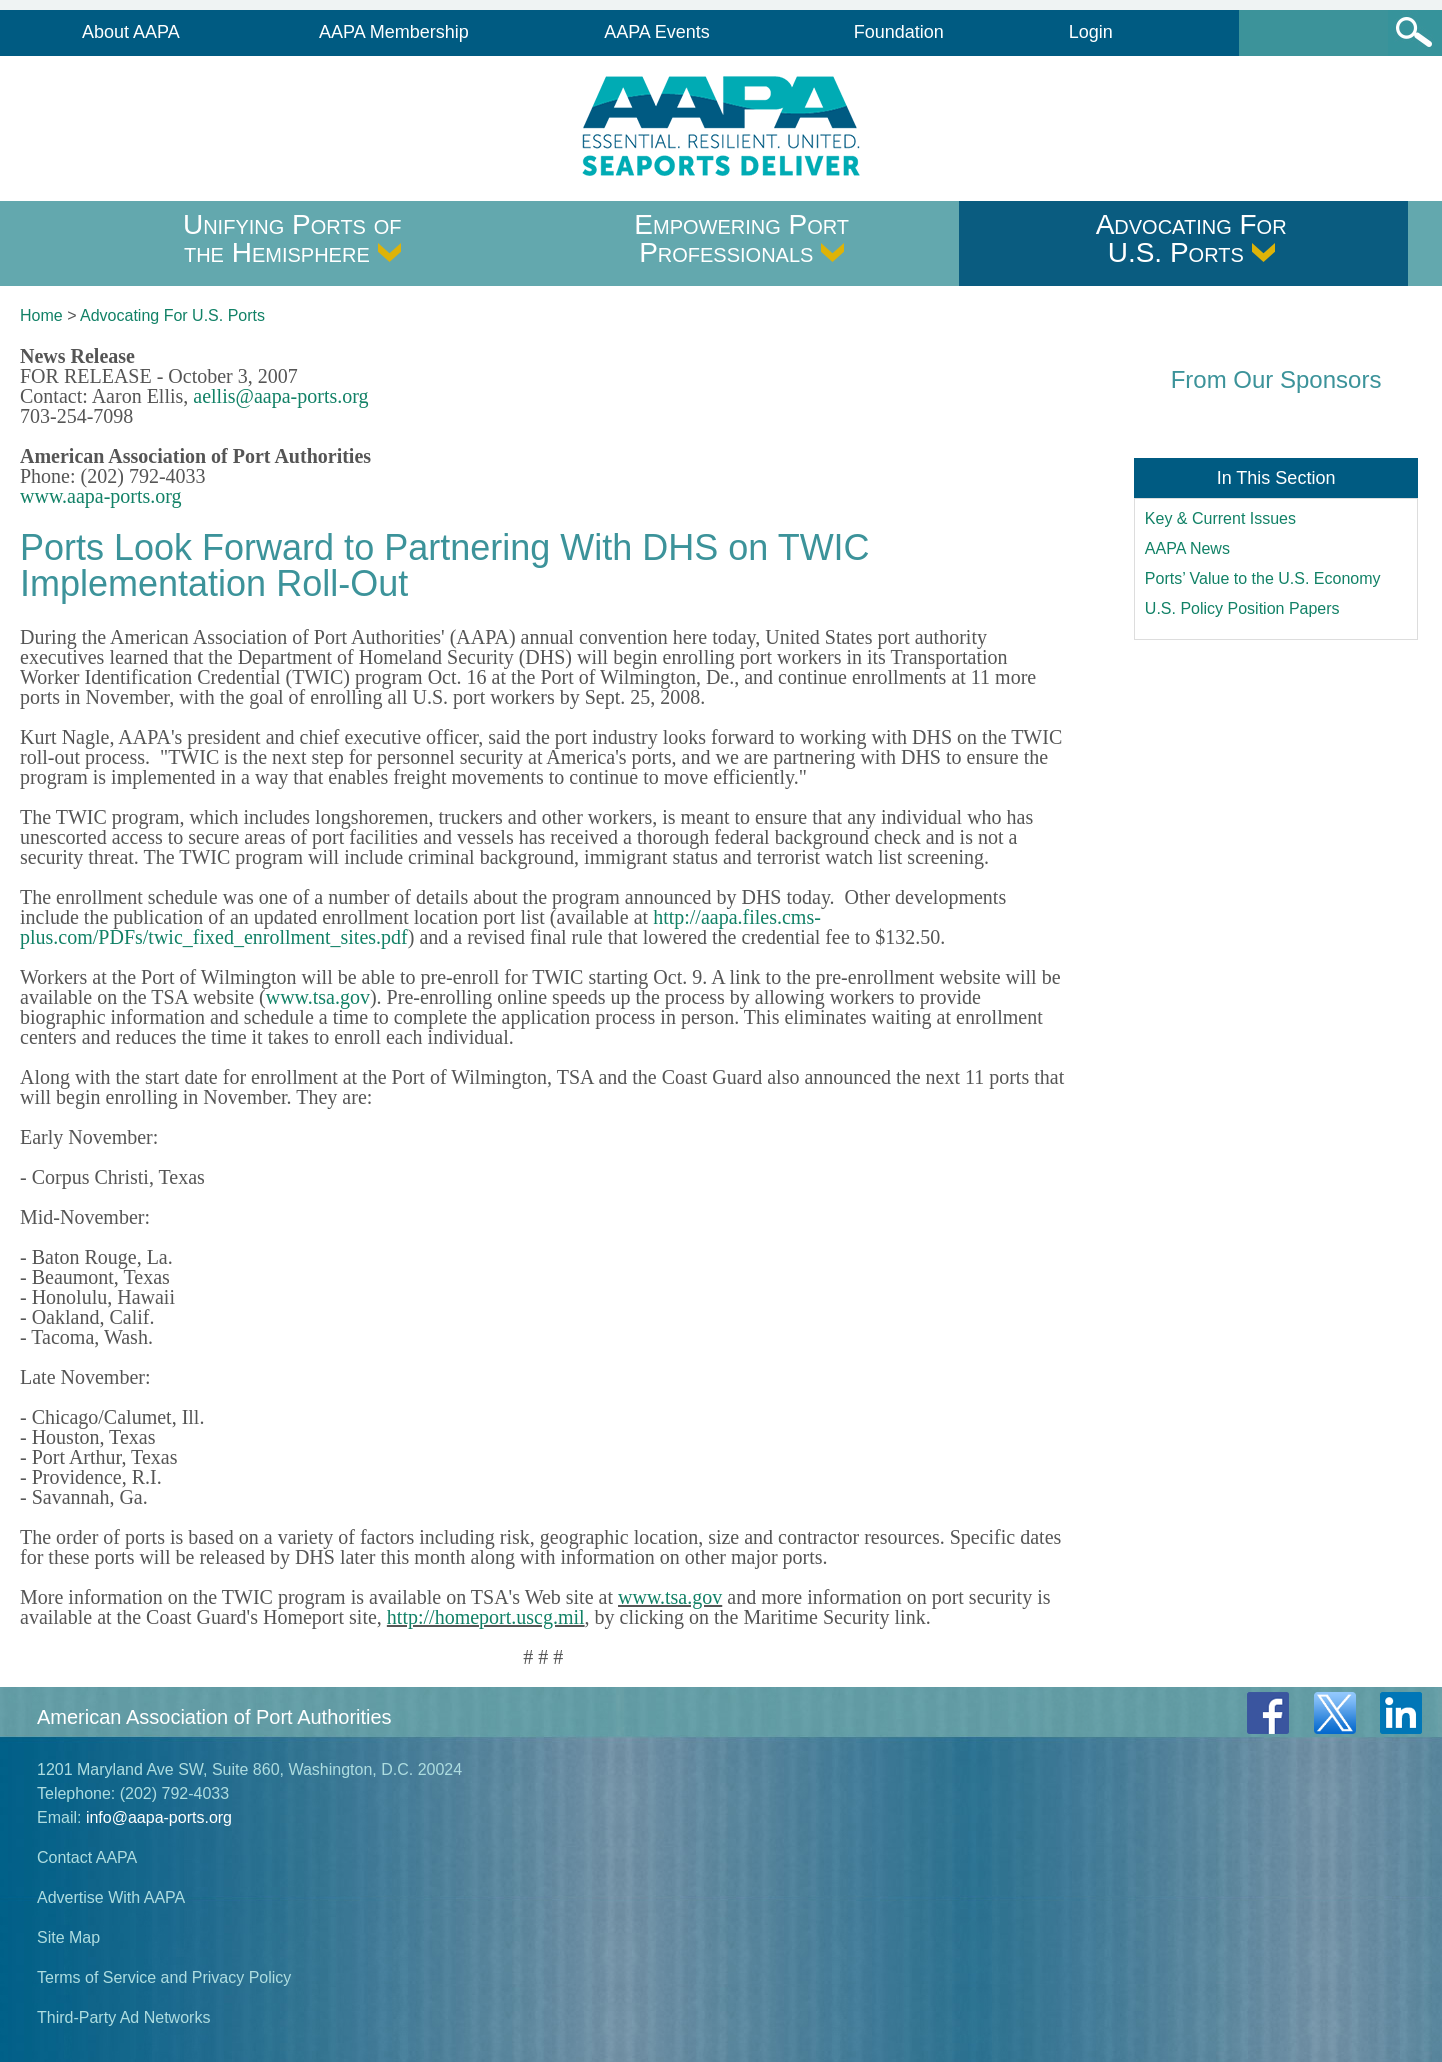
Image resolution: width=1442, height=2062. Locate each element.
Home (41, 315)
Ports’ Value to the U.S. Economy (1263, 578)
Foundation (899, 32)
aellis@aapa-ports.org (280, 396)
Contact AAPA (87, 1857)
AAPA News (1187, 548)
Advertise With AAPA (111, 1897)
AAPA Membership (394, 32)
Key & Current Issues (1220, 518)
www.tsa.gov (318, 997)
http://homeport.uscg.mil (486, 1617)
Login (1091, 32)
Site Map (68, 1937)
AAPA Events (657, 32)
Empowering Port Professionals (741, 238)
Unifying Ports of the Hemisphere (292, 238)
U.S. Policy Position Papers (1242, 608)
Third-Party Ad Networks (123, 2017)
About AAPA (131, 32)
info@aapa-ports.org (159, 1817)
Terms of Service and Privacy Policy (164, 1977)
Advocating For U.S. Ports (1191, 238)
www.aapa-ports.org (101, 496)
